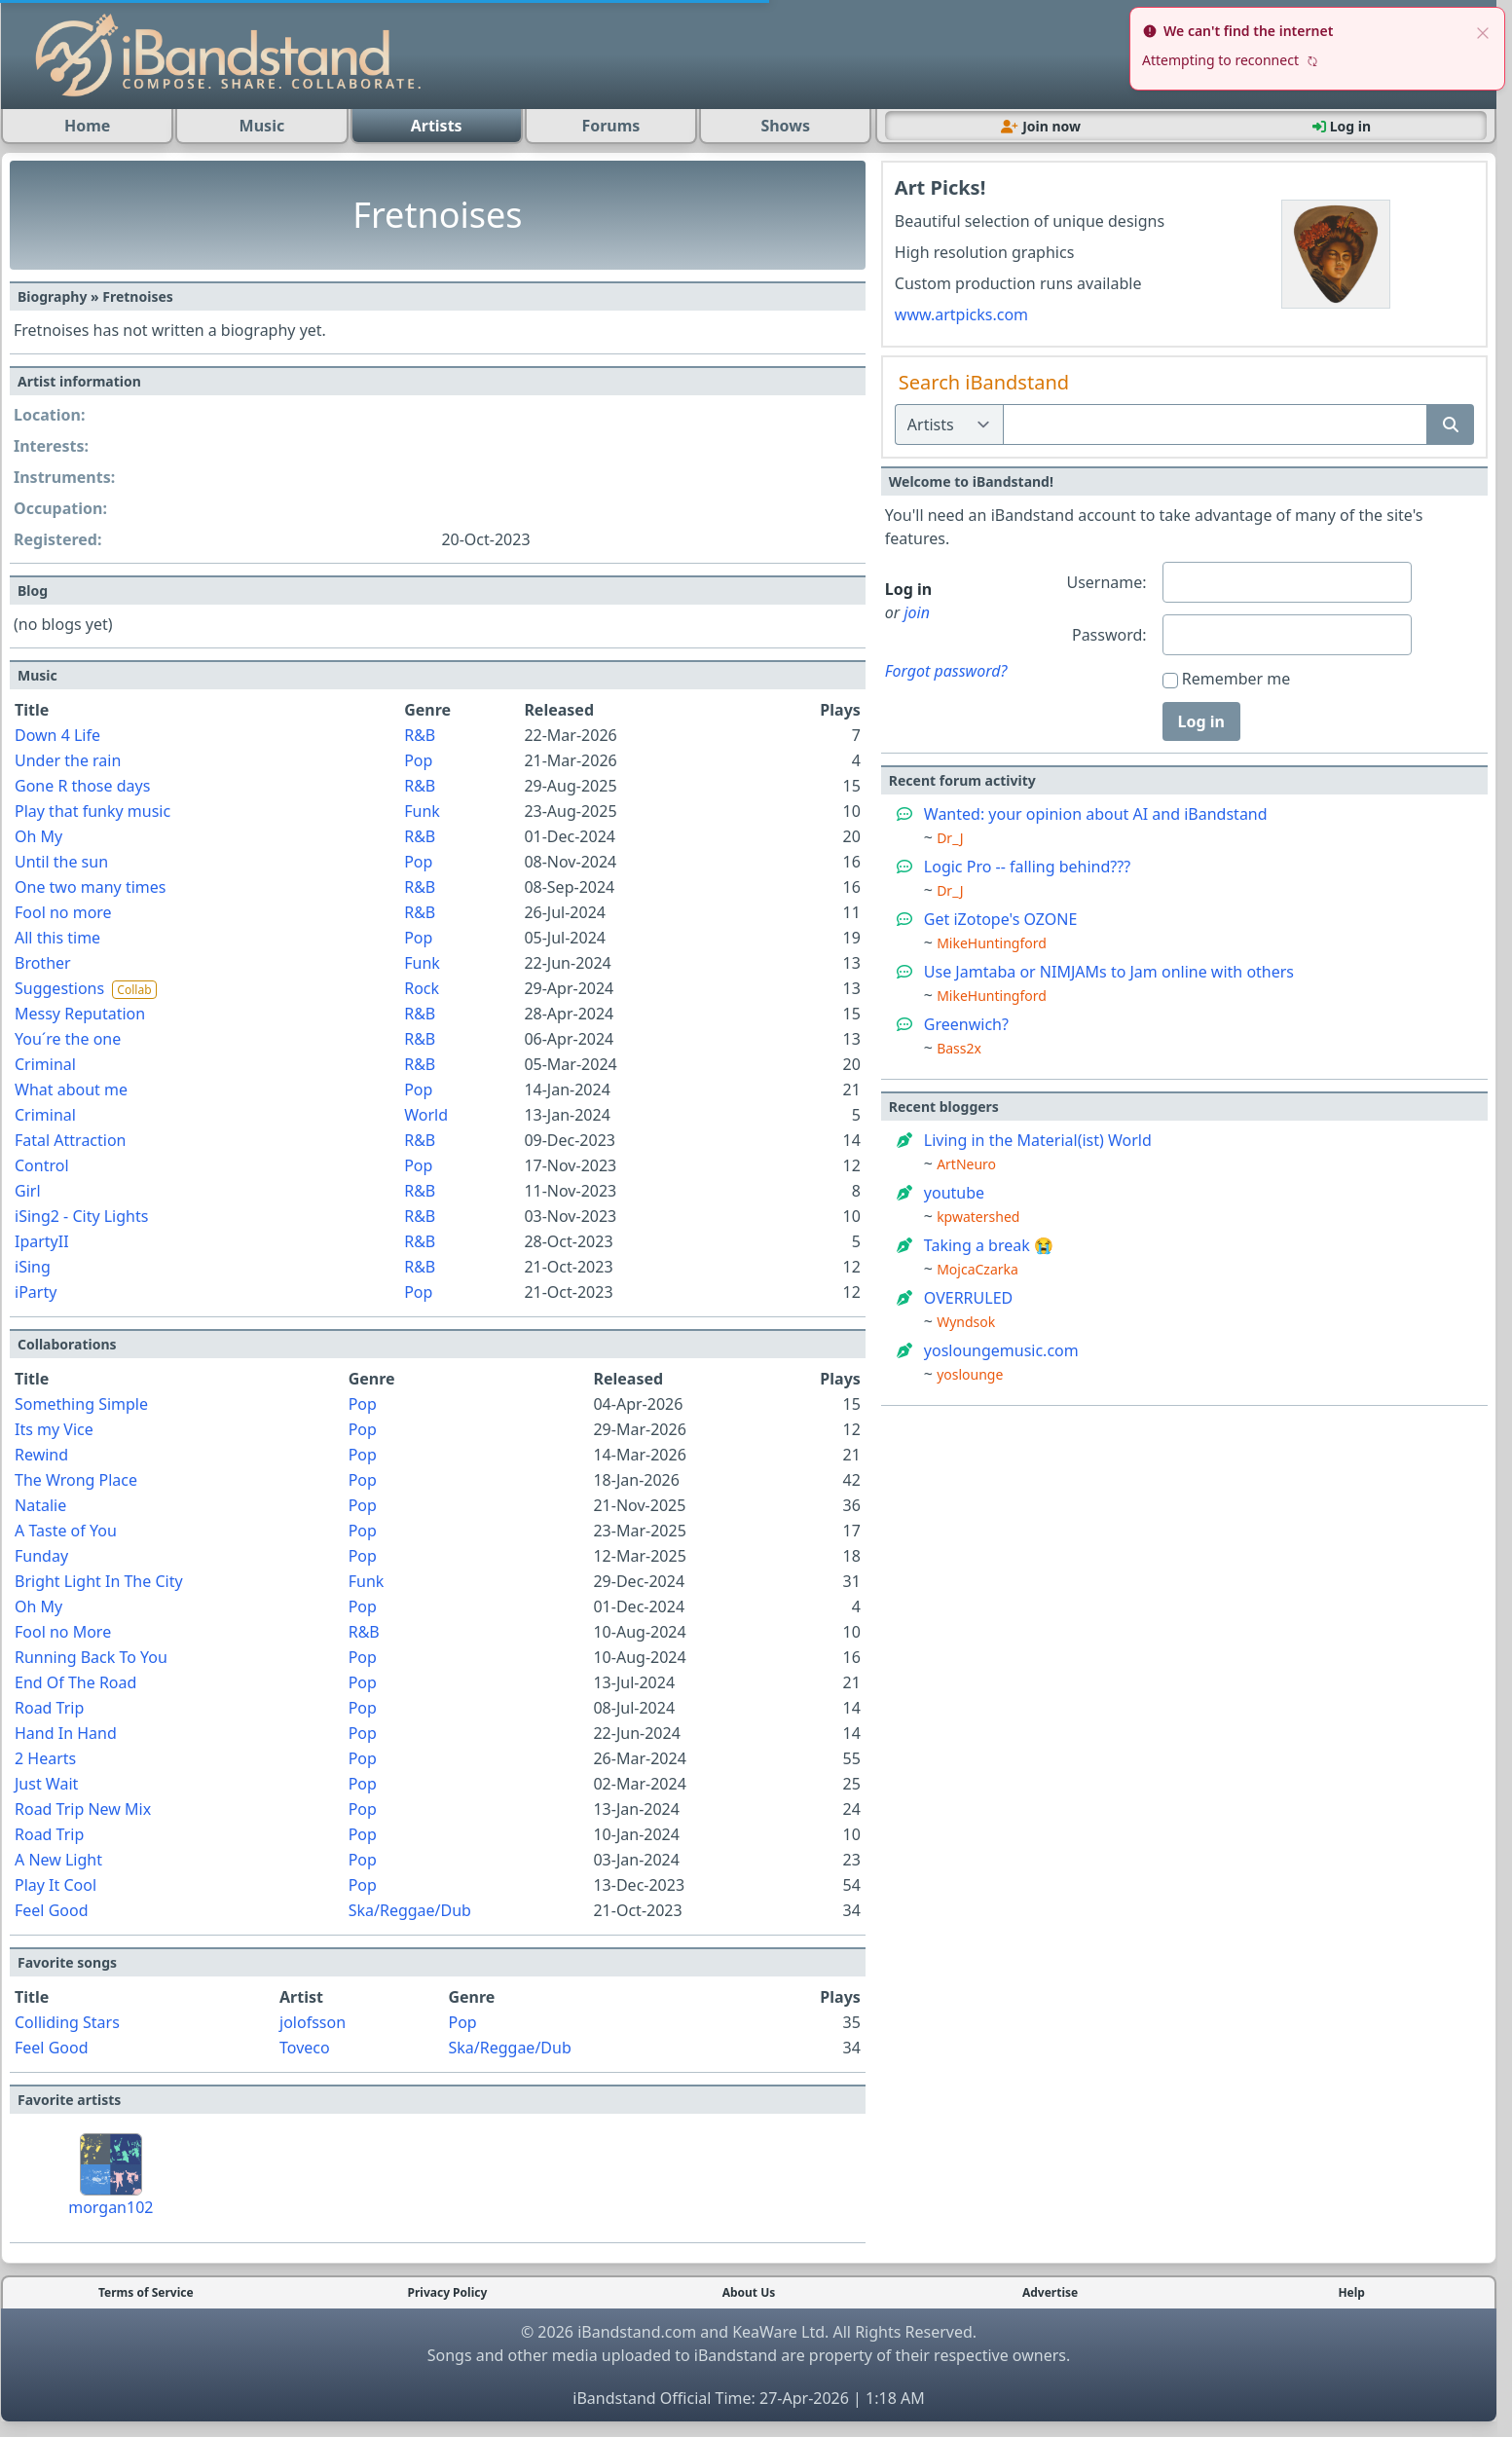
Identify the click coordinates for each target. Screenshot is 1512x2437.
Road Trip (49, 1707)
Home (87, 125)
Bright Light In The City (99, 1581)
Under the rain (68, 760)
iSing (33, 1266)
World (426, 1115)
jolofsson (312, 2022)
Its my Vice (54, 1429)
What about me (71, 1089)
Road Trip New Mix (83, 1809)
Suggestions (59, 988)
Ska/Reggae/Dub (410, 1910)
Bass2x (959, 1048)
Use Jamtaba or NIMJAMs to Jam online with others (1109, 971)
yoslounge (970, 1374)
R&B (419, 735)
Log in (1201, 721)
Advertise (1050, 2293)
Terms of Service (146, 2293)
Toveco (304, 2047)
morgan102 (110, 2207)
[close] (1482, 31)
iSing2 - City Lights (81, 1216)
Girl (28, 1190)
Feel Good (52, 1910)
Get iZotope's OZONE (1001, 919)
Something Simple (81, 1404)
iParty (35, 1292)
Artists (436, 125)
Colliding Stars (67, 2022)
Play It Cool (55, 1885)
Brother (43, 963)
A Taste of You (66, 1530)
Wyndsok (966, 1321)
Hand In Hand (66, 1733)
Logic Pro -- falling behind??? (1027, 866)
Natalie (40, 1505)
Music (262, 125)
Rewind (41, 1454)
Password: (1109, 635)
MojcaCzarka (977, 1269)
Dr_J (950, 838)
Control (42, 1165)
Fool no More (63, 1632)
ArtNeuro (966, 1164)
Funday (41, 1556)
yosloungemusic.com (1001, 1350)
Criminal (45, 1064)
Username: (1106, 582)
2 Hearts (45, 1758)
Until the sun (61, 861)
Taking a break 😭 (988, 1245)
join (917, 612)
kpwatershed (978, 1216)
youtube (954, 1192)
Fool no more (63, 912)
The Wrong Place (76, 1480)
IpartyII (42, 1241)
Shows (785, 125)
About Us (749, 2293)
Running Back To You (91, 1657)
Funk (422, 811)
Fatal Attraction (71, 1140)
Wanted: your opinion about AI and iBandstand (1096, 814)
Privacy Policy (448, 2293)
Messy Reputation (80, 1013)
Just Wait (46, 1783)
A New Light (58, 1859)
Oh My (38, 836)
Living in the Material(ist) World (1038, 1140)
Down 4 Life (57, 735)
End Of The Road (75, 1682)
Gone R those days (82, 785)
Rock (421, 988)
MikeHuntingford (992, 943)
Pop (418, 760)
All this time (57, 937)
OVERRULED (968, 1298)
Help (1351, 2293)
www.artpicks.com (961, 314)
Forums (610, 125)
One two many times (90, 887)
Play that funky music (92, 811)
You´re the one (68, 1039)
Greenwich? (966, 1024)
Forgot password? (946, 671)
